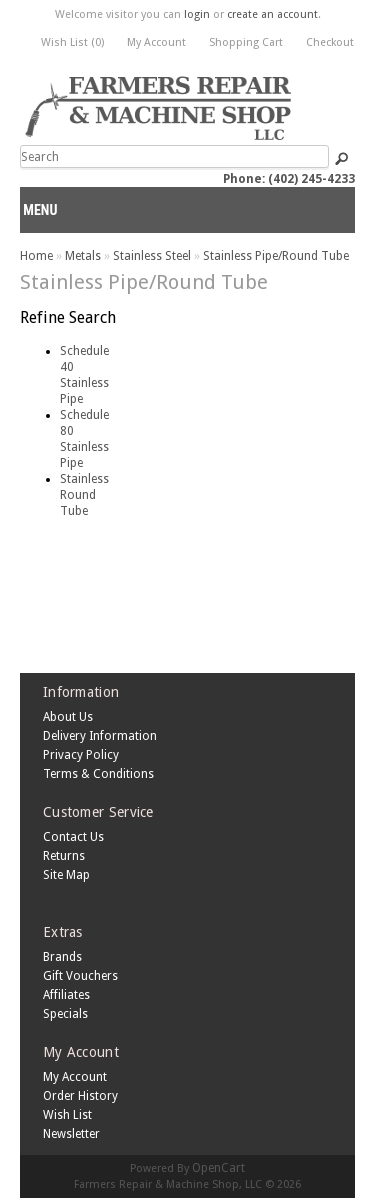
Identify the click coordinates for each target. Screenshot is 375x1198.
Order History (80, 1096)
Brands (62, 957)
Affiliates (66, 995)
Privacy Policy (81, 755)
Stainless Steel (152, 256)
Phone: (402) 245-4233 (289, 179)
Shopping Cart (246, 42)
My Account (156, 42)
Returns (64, 856)
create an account (272, 14)
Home (36, 256)
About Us (68, 717)
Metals (83, 256)
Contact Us (73, 837)
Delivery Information (100, 736)
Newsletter (71, 1134)
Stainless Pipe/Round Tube (276, 256)
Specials (65, 1014)
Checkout (330, 42)
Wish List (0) (72, 42)
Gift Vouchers (80, 976)
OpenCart (218, 1168)
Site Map (66, 875)
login (197, 14)
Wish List (67, 1115)
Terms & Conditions (98, 774)
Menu (40, 210)
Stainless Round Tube (84, 495)
